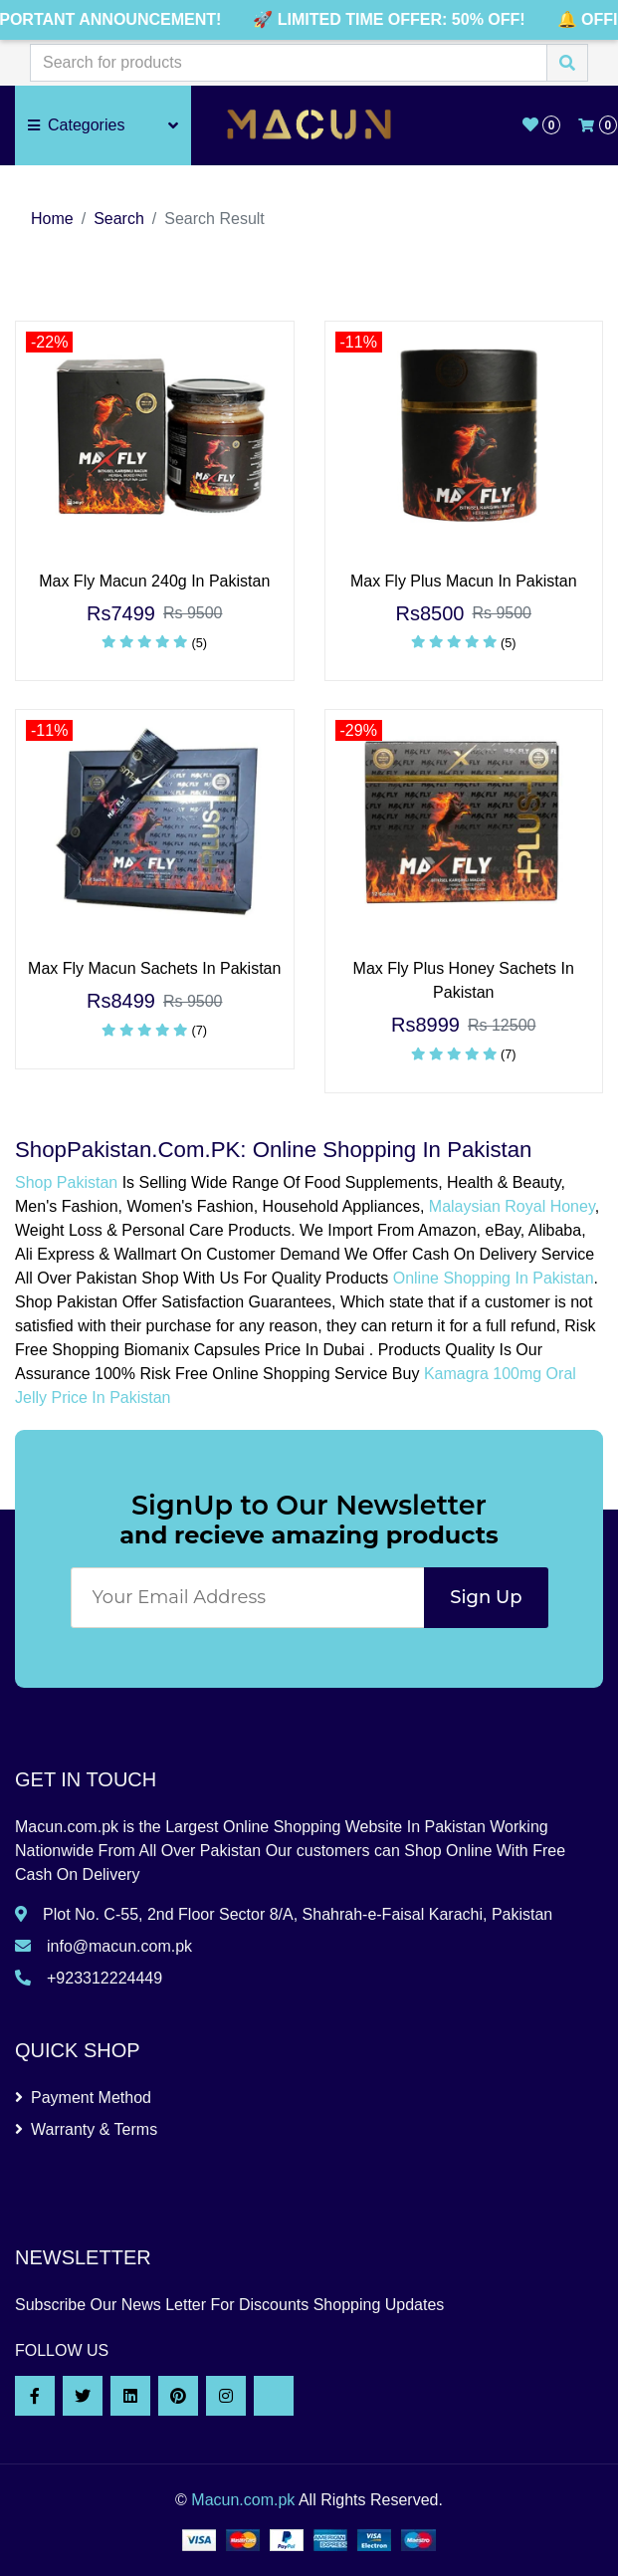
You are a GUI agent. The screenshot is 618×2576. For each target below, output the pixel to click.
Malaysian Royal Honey (512, 1206)
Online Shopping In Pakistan (493, 1278)
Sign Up (485, 1597)
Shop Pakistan (66, 1182)
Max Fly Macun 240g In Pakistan (154, 581)
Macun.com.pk (243, 2499)
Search (119, 218)
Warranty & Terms (86, 2129)
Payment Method (83, 2097)
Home (52, 218)
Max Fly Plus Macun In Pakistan (463, 581)
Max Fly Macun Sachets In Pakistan (154, 968)
